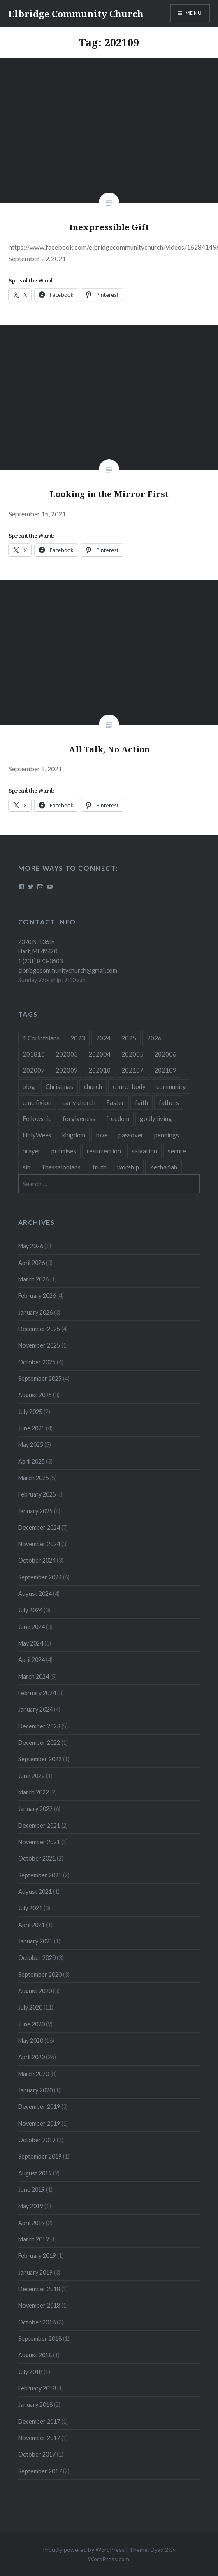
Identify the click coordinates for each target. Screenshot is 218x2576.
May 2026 (30, 1245)
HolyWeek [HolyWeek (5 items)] (37, 1135)
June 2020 (31, 2024)
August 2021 (35, 1891)
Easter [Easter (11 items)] (115, 1102)
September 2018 (40, 2338)
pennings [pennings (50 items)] (166, 1135)
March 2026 (33, 1279)
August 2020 (35, 1990)
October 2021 (37, 1858)
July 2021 (30, 1907)
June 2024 (31, 1626)
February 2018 (37, 2388)
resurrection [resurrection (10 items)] (104, 1151)
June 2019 (31, 2189)
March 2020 (33, 2073)
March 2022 (33, 1792)
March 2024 (33, 1676)
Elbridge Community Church (76, 13)
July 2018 (30, 2371)
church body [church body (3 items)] (129, 1086)
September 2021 (40, 1875)
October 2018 (37, 2322)
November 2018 (39, 2305)
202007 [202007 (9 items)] (34, 1070)
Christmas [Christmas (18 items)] (59, 1086)
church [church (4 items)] (93, 1086)
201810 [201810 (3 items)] (34, 1054)
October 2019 (37, 2139)
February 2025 (37, 1494)
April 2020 (31, 2056)
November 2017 (39, 2437)
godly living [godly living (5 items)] (156, 1118)
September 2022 (40, 1759)
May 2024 (30, 1643)
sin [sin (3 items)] (26, 1167)
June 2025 (31, 1428)
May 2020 (30, 2040)
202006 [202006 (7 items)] (165, 1054)
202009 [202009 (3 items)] (67, 1070)
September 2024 (40, 1577)
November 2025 (39, 1345)
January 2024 (35, 1709)
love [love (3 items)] (102, 1135)
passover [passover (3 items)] (131, 1135)
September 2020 (40, 1974)
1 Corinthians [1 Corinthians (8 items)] (41, 1038)
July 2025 (30, 1411)
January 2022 (35, 1808)
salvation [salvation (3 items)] (144, 1151)
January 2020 (35, 2090)
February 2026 (37, 1295)
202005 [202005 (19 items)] (132, 1054)
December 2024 (39, 1527)
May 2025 (30, 1444)
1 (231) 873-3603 (40, 961)
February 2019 (37, 2255)
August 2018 (35, 2354)
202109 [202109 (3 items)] (165, 1070)
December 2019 (39, 2106)
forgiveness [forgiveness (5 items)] (79, 1118)
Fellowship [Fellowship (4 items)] (37, 1118)
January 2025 (35, 1511)
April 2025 (31, 1461)
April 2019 (31, 2222)
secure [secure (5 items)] (177, 1151)
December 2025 (39, 1328)
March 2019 (33, 2239)
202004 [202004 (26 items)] (99, 1054)
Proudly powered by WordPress (84, 2549)
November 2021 (39, 1841)
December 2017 (39, 2421)
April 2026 (31, 1262)
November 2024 (39, 1543)
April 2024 (31, 1659)
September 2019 (40, 2156)
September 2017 (40, 2471)
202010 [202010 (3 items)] (99, 1070)
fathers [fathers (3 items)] (169, 1102)
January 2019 (35, 2272)
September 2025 (40, 1378)
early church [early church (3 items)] (78, 1102)
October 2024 (37, 1560)
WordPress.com (108, 2558)
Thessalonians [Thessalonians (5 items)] (61, 1167)
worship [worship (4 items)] (128, 1167)
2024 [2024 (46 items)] (103, 1038)
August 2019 (35, 2173)
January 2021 (35, 1941)
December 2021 (39, 1825)
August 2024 (35, 1593)
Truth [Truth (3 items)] (99, 1167)
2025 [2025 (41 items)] (128, 1038)
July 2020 (30, 2007)
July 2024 (30, 1610)
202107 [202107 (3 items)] (132, 1070)
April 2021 (31, 1924)
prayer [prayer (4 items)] (32, 1151)
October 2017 (37, 2454)
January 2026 (35, 1312)
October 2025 (37, 1362)
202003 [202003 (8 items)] (67, 1054)
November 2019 (39, 2123)
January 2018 (35, 2404)
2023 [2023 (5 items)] (77, 1038)
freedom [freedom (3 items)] (117, 1118)
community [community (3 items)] (171, 1086)
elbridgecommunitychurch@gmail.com (67, 970)
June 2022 (31, 1775)
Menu (193, 13)
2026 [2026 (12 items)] (154, 1038)
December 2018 (39, 2288)
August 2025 (35, 1394)
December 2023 (39, 1726)
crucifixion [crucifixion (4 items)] (37, 1102)
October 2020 (37, 1957)
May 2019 (30, 2205)
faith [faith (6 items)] (141, 1102)
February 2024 (37, 1692)
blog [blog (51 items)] (29, 1086)
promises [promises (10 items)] (63, 1151)
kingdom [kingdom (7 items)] (73, 1135)
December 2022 (39, 1742)
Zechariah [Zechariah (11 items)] (163, 1167)
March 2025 (33, 1477)
